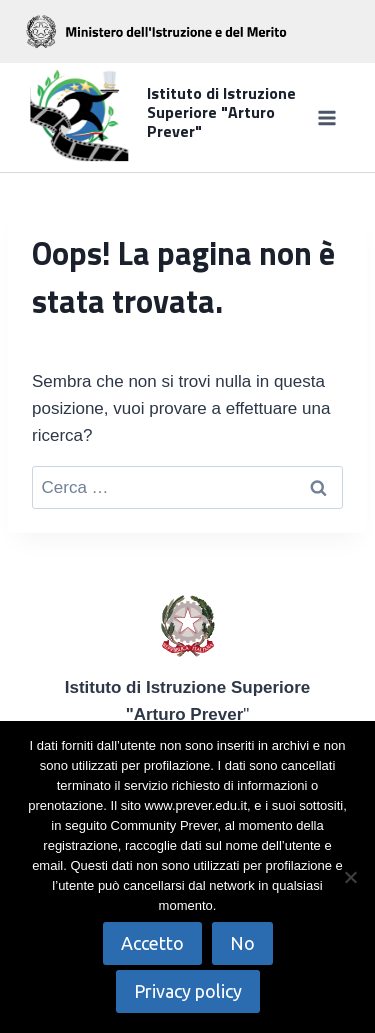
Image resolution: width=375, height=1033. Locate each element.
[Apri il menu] (326, 117)
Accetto (152, 943)
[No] (350, 877)
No (242, 943)
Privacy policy (188, 991)
